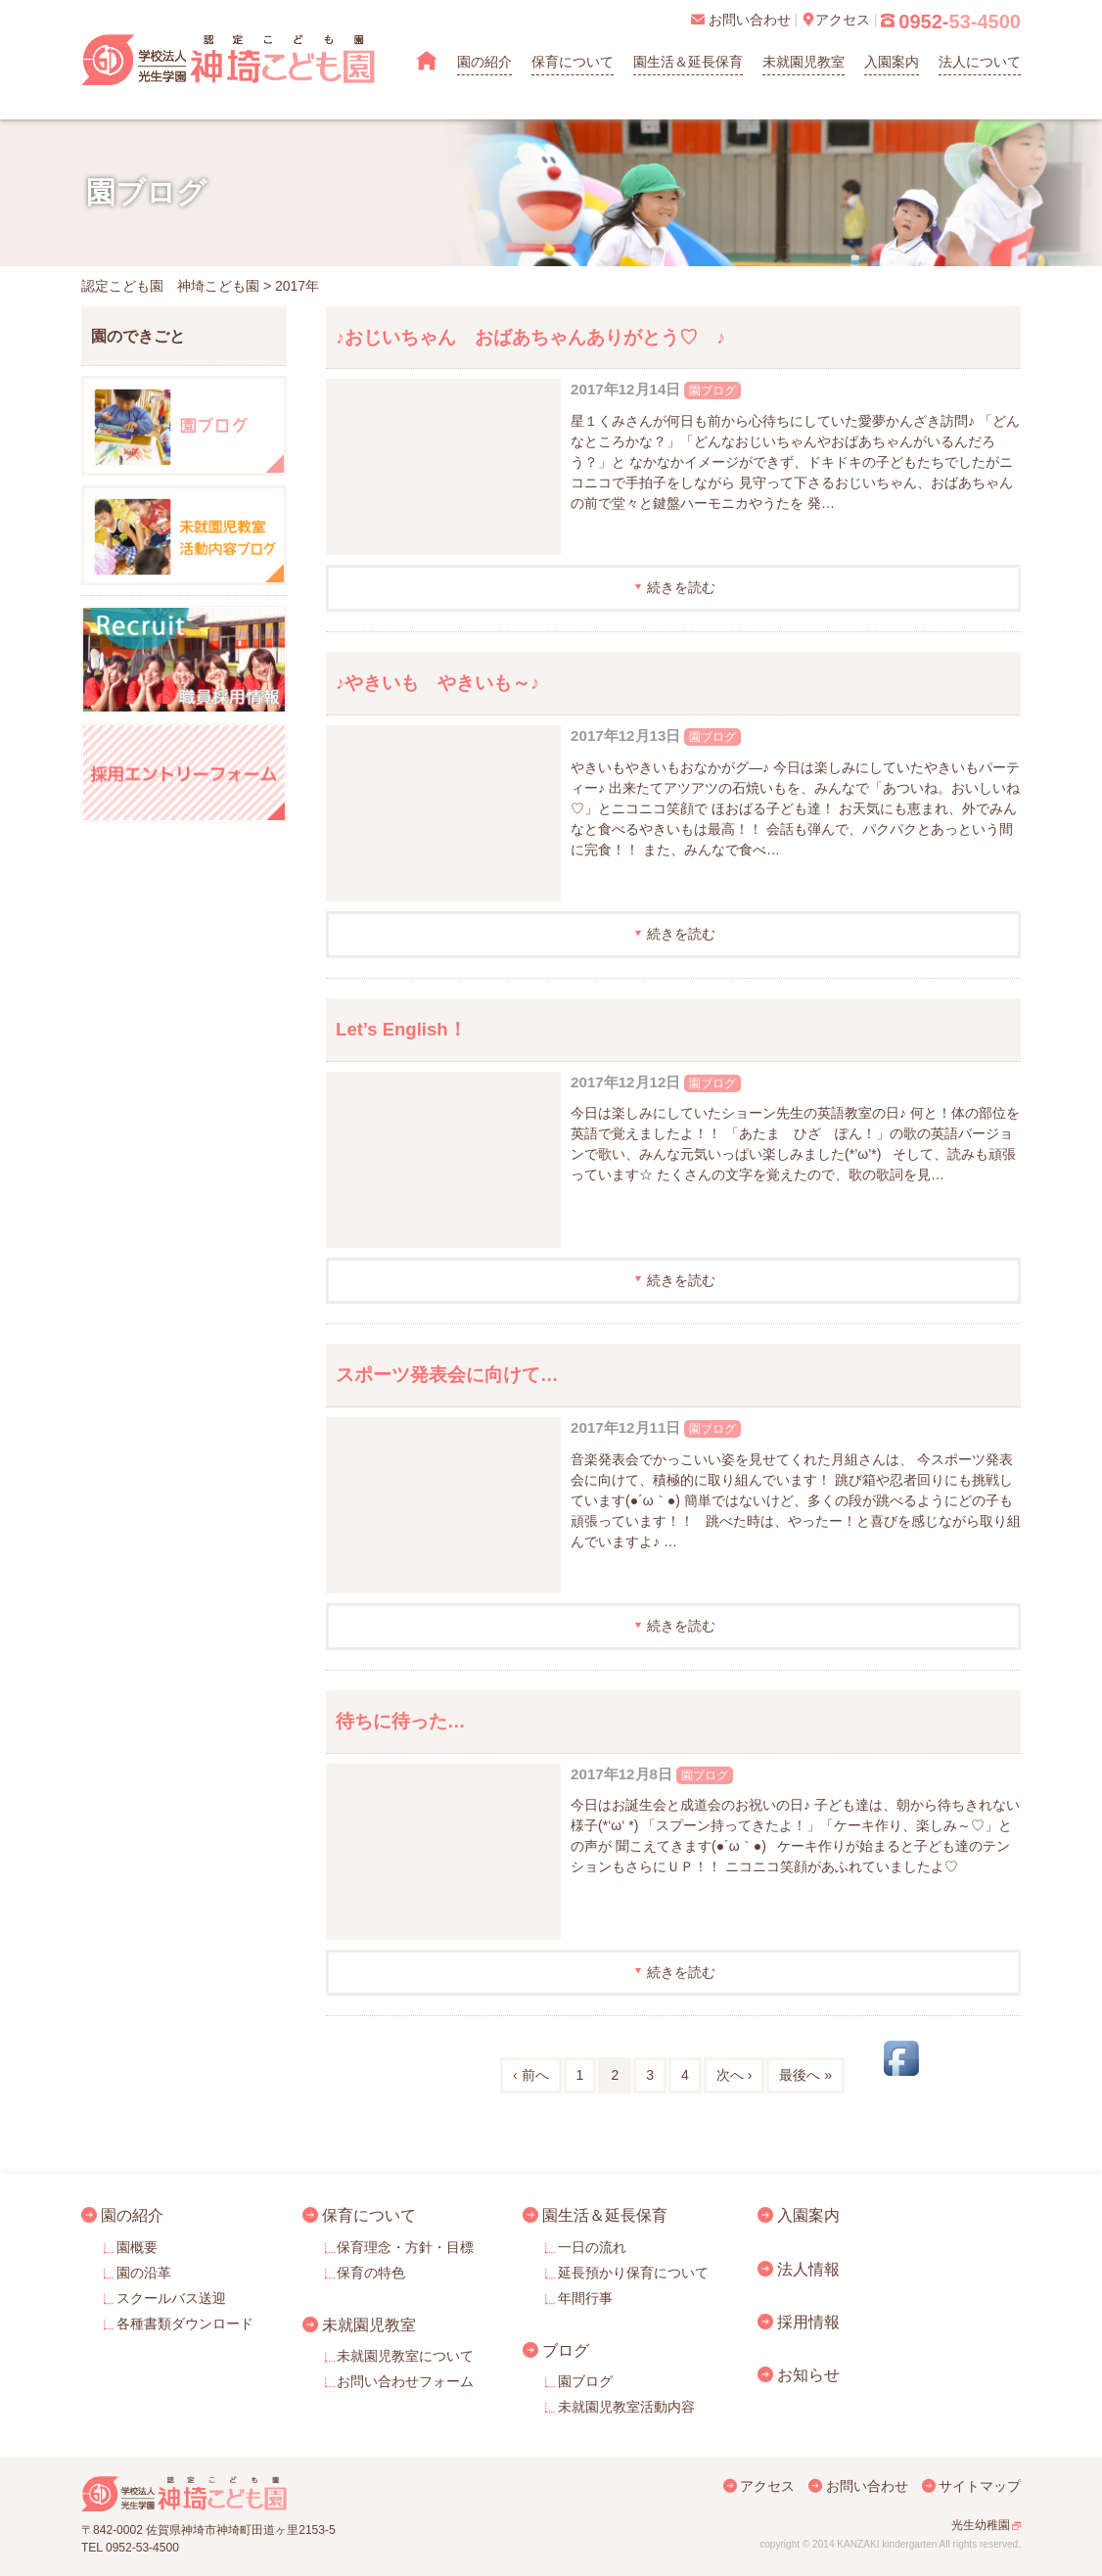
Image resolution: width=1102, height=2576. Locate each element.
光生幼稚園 (980, 2525)
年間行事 (585, 2298)
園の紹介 (484, 61)
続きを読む (681, 587)
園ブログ (712, 390)
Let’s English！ (401, 1029)
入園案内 (891, 61)
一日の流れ (592, 2247)
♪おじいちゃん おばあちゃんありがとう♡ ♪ (531, 337)
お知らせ (808, 2374)
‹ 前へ (531, 2075)
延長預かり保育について (633, 2272)
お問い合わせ (867, 2486)
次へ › (734, 2075)
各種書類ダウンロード (184, 2323)
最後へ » (805, 2075)
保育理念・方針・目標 (405, 2247)
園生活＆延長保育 (688, 61)
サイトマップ (980, 2486)
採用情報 (808, 2321)
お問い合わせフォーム (405, 2381)
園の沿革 (143, 2272)
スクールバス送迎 (171, 2298)
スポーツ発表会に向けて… (447, 1374)
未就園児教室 (803, 61)
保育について (572, 61)
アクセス (767, 2486)
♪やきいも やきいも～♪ (438, 682)
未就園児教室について (405, 2356)
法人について (980, 61)
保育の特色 (371, 2272)
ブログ (565, 2350)
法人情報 (808, 2268)
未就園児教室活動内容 (626, 2407)
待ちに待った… (401, 1721)
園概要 (137, 2247)
